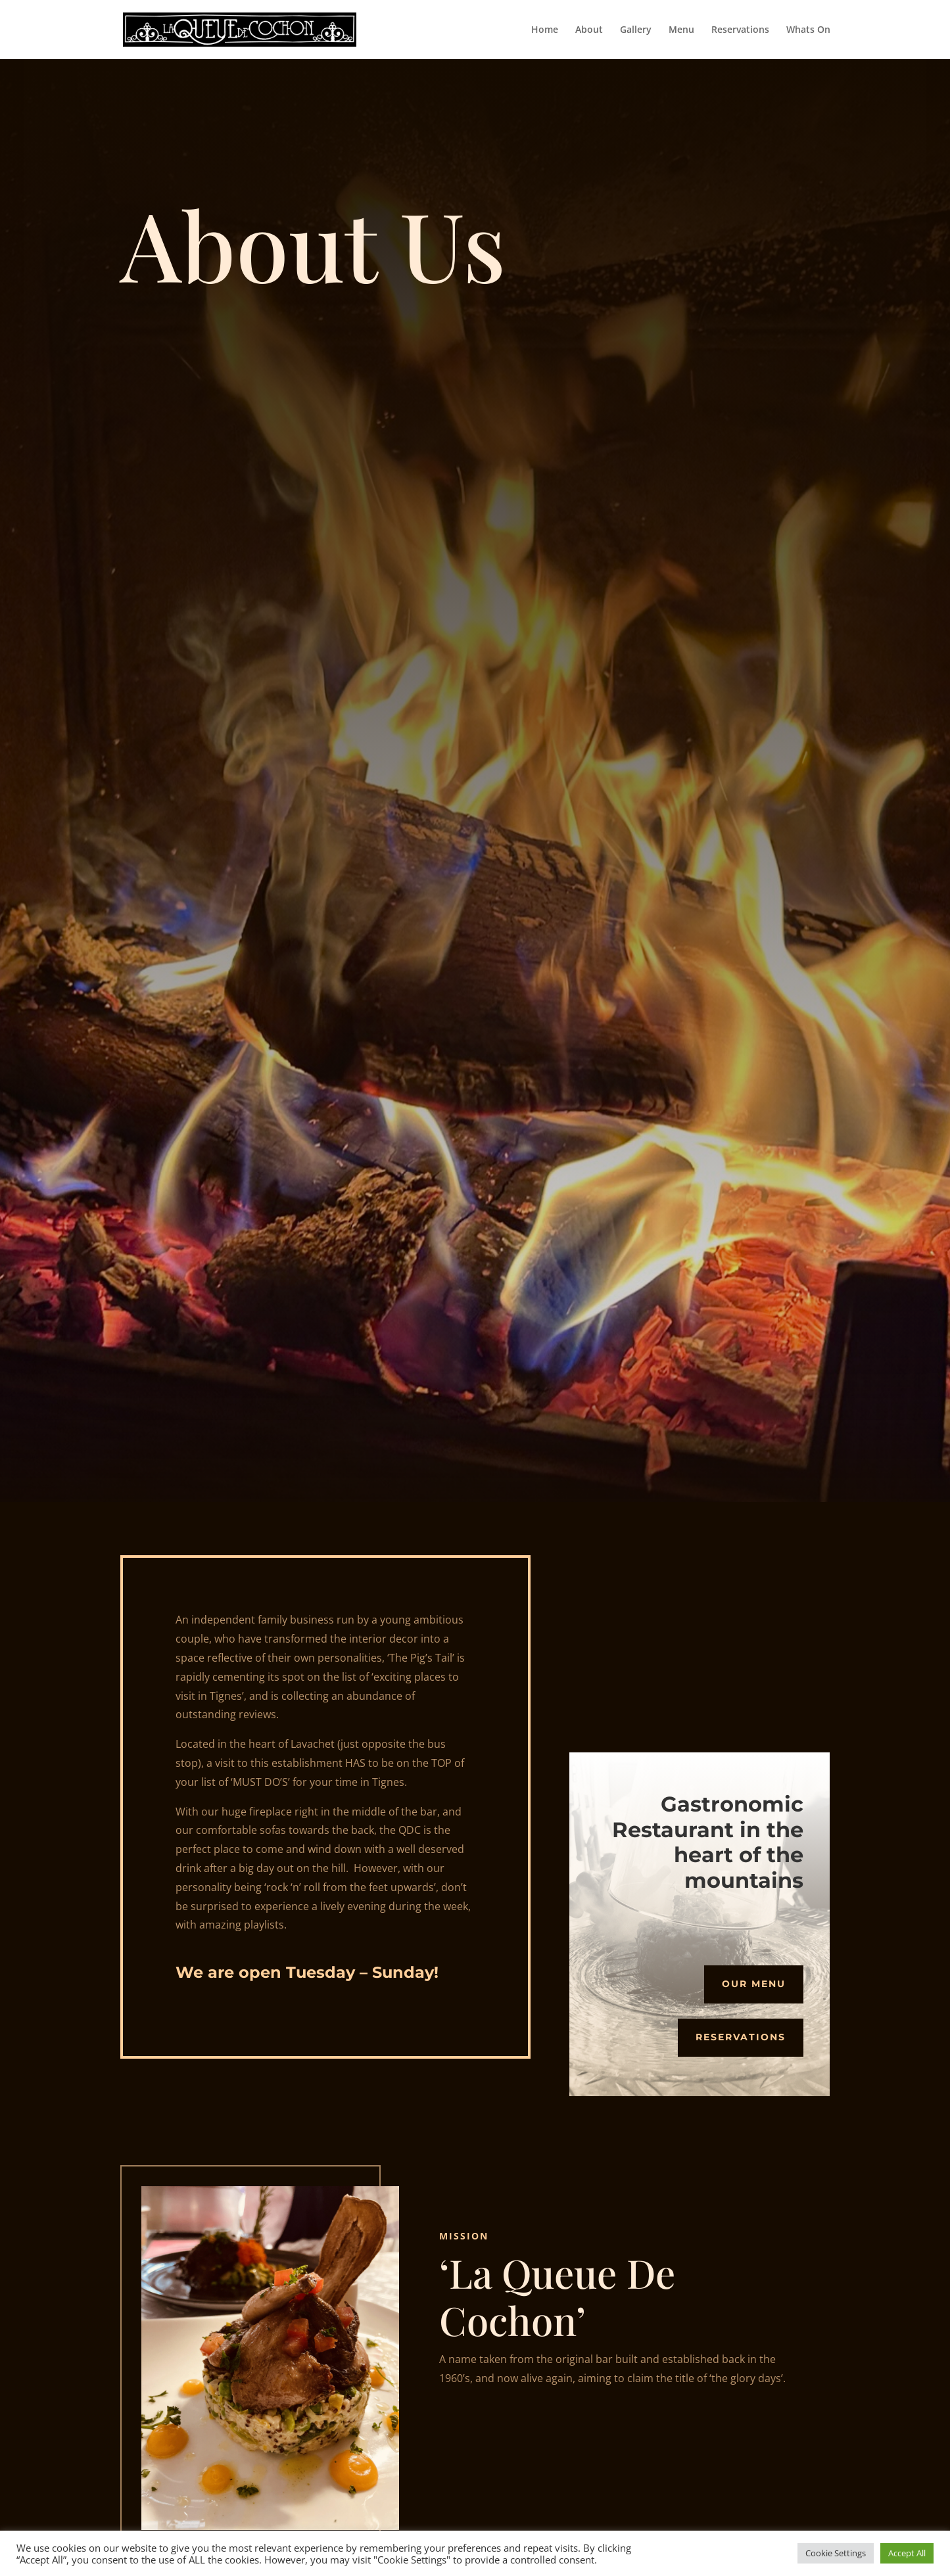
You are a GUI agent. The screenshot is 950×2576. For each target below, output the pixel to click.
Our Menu (754, 1984)
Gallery (636, 30)
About (589, 30)
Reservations (740, 30)
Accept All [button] (907, 2553)
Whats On (808, 30)
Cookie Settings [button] (835, 2553)
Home (544, 30)
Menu (681, 30)
